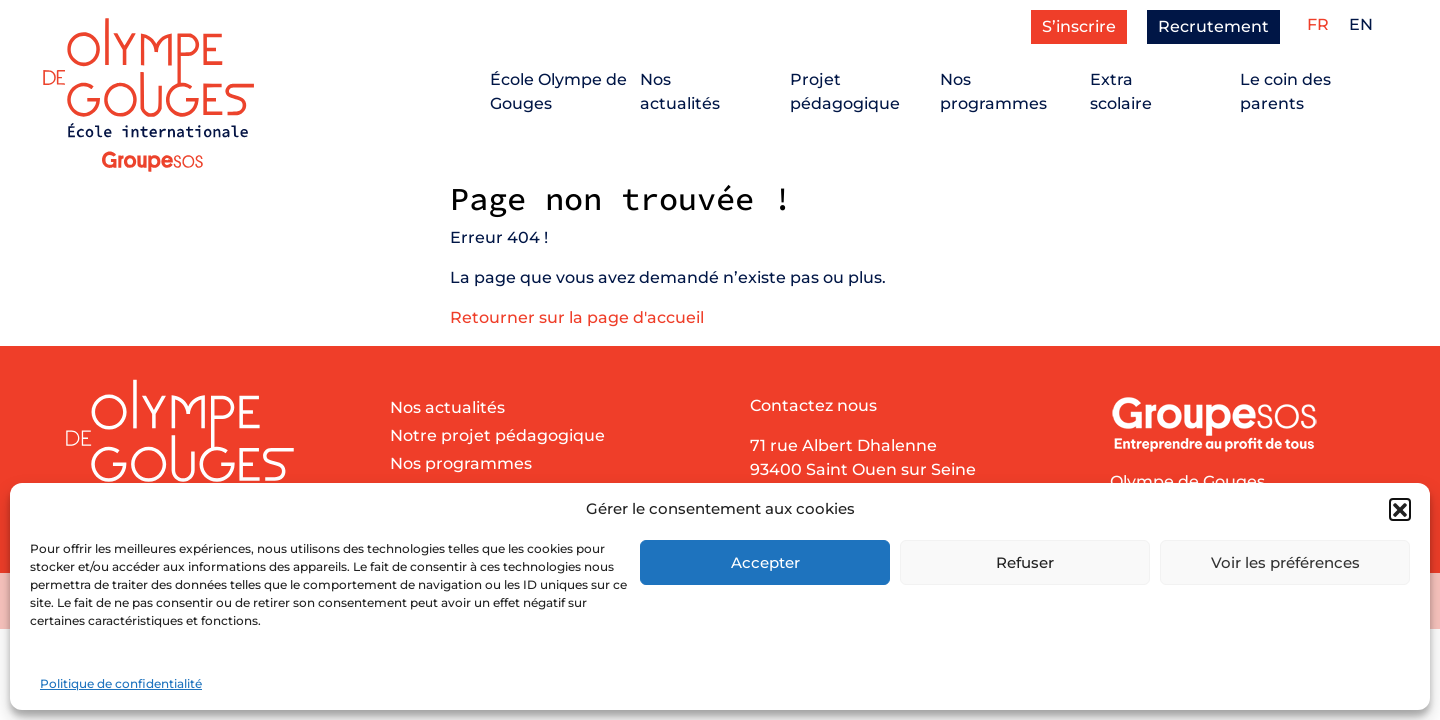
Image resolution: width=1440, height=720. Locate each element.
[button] (1400, 509)
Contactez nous (813, 405)
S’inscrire (1079, 26)
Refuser (1025, 562)
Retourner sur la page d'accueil (577, 317)
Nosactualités (680, 91)
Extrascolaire (1121, 91)
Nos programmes (461, 463)
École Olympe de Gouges (558, 91)
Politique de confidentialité (121, 683)
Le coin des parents (1285, 91)
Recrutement (1213, 26)
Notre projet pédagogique (497, 435)
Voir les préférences (1285, 562)
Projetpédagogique (845, 91)
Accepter (765, 562)
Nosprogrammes (993, 91)
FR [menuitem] (1318, 24)
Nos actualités (447, 407)
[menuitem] (1318, 25)
